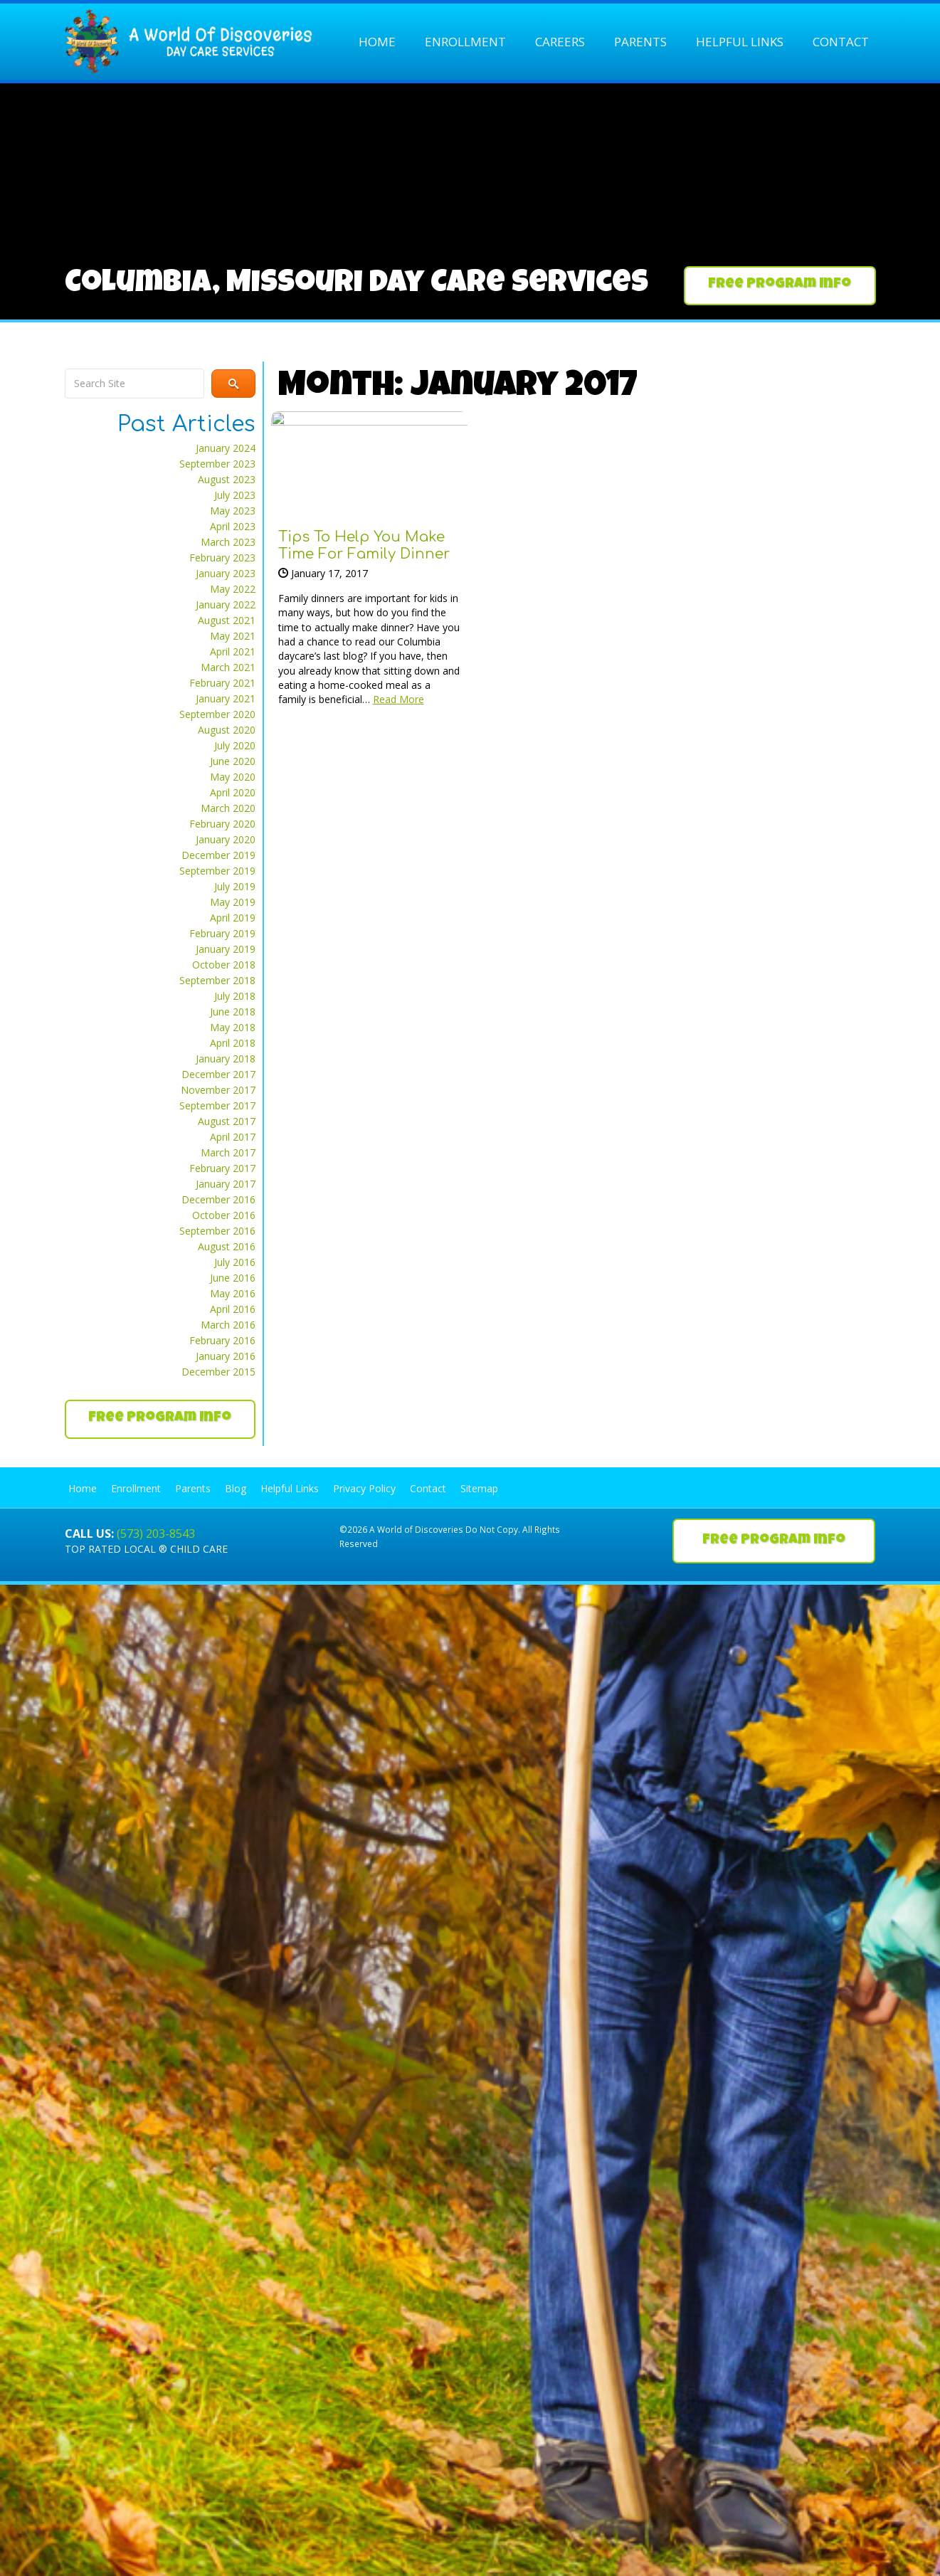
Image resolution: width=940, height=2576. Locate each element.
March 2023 (228, 542)
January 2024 (225, 448)
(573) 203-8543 (156, 1533)
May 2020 (232, 776)
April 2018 (232, 1043)
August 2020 (226, 730)
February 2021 (222, 683)
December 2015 (218, 1371)
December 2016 (218, 1199)
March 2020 (228, 808)
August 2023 (226, 479)
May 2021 (232, 636)
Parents (640, 41)
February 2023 (222, 557)
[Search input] (134, 383)
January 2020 (225, 839)
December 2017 (218, 1074)
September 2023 (217, 463)
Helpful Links (739, 41)
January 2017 (225, 1184)
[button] (780, 285)
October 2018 (223, 964)
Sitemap (479, 1488)
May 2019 (232, 902)
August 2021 (226, 620)
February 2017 (222, 1168)
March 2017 (228, 1152)
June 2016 (232, 1277)
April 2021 (232, 651)
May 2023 (232, 510)
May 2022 (232, 589)
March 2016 (228, 1324)
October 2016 (223, 1215)
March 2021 (228, 667)
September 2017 (217, 1105)
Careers (560, 41)
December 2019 (218, 855)
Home (377, 41)
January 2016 (225, 1356)
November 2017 (218, 1090)
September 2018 (217, 980)
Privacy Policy (364, 1488)
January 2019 (225, 949)
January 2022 (225, 604)
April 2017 (232, 1137)
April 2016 (232, 1309)
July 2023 (234, 495)
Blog (235, 1488)
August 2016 (226, 1246)
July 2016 (234, 1262)
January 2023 (225, 573)
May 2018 (232, 1027)
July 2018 (234, 996)
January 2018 (225, 1058)
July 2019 (234, 886)
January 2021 (225, 698)
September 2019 (217, 870)
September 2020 (217, 714)
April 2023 (232, 526)
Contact (841, 41)
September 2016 (217, 1230)
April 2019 (232, 917)
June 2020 (232, 761)
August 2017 (226, 1121)
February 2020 (222, 823)
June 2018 (232, 1011)
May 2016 (232, 1293)
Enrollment (465, 41)
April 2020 (232, 792)
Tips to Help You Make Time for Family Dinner (364, 545)
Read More (398, 699)
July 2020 (234, 745)
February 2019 (222, 933)
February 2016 (222, 1340)
